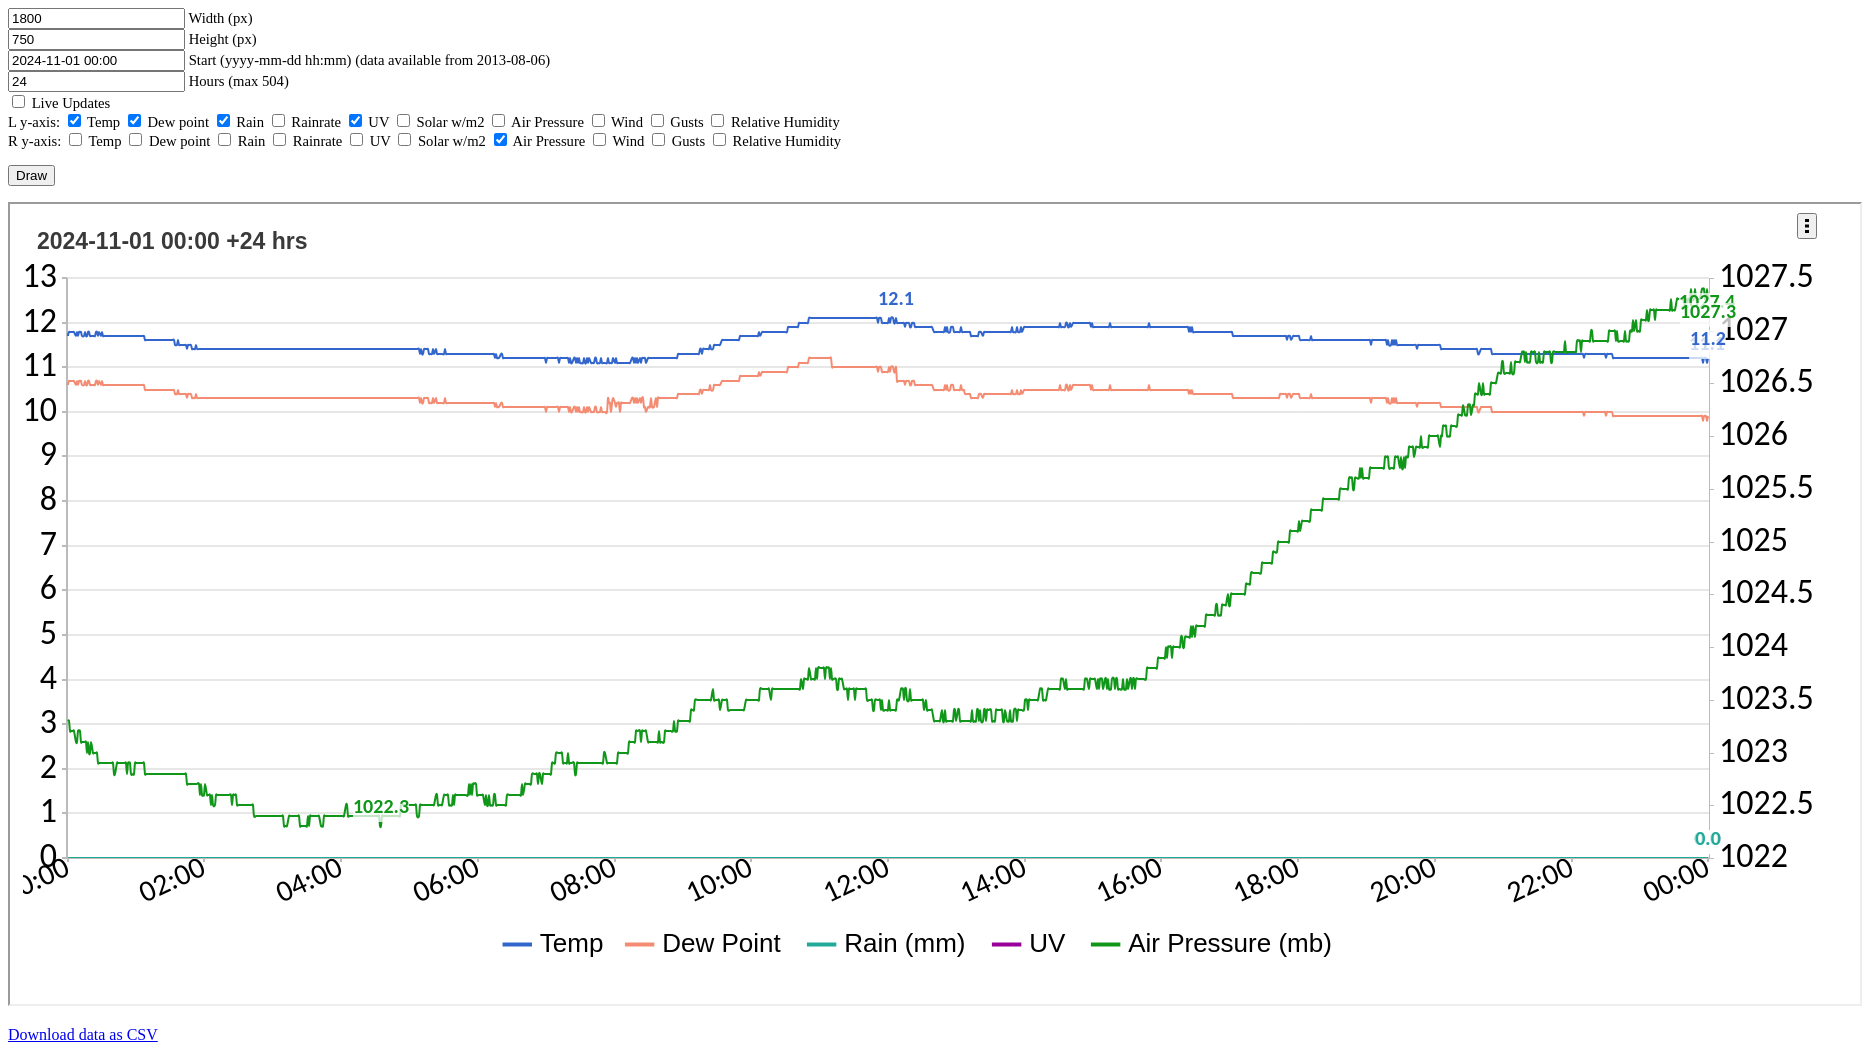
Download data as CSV (83, 1034)
